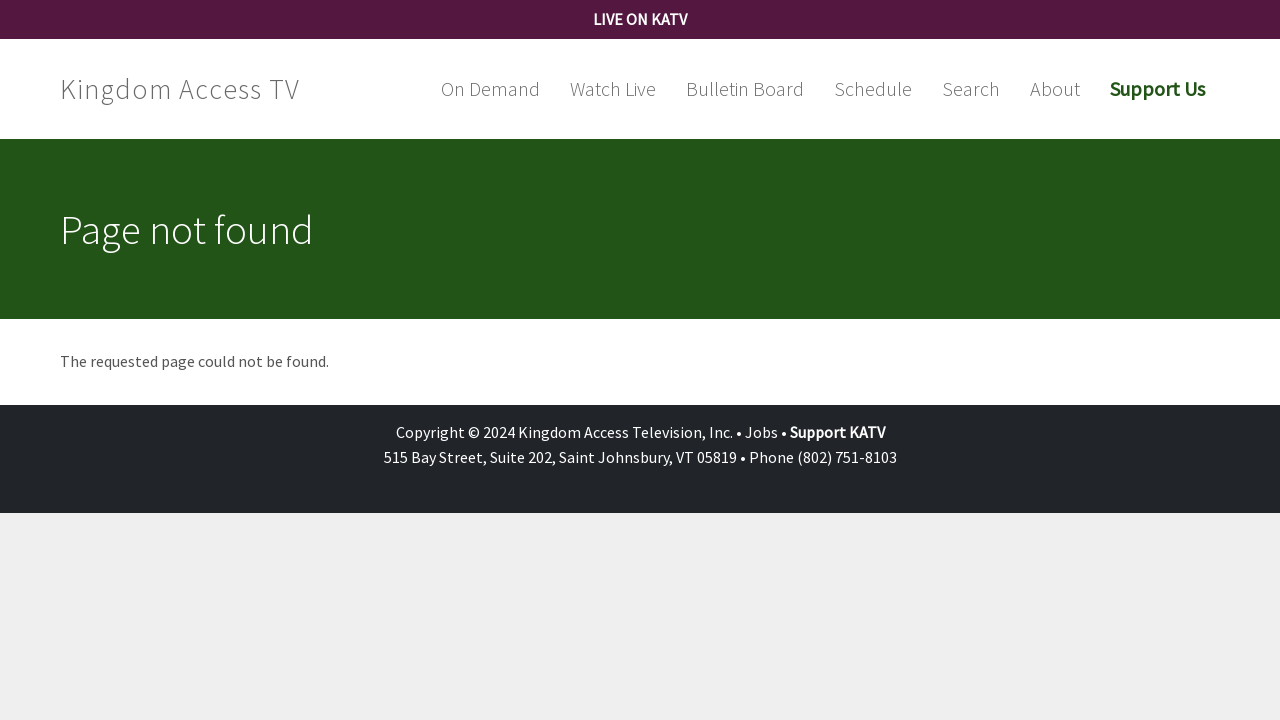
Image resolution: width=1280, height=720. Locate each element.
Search (971, 88)
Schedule (873, 88)
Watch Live (613, 88)
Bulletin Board (745, 88)
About (1055, 88)
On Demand (490, 88)
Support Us (1157, 88)
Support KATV (837, 432)
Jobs (761, 432)
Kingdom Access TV (180, 89)
